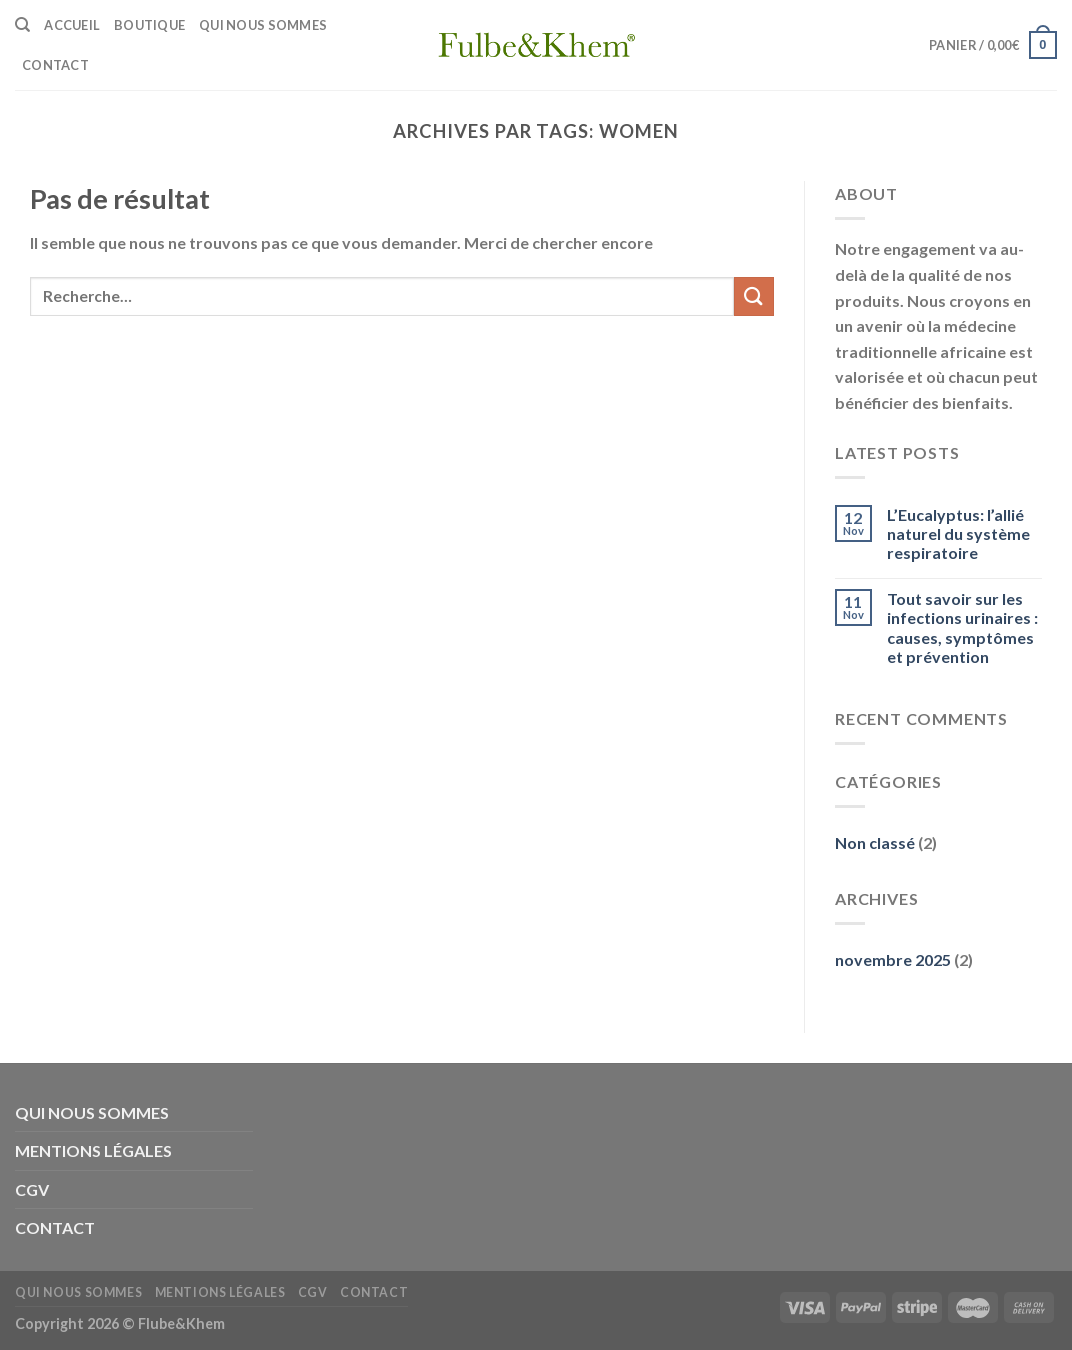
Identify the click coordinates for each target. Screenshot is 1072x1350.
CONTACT (55, 65)
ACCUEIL (72, 25)
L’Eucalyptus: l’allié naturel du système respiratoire (958, 533)
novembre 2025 (893, 959)
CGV (32, 1189)
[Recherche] (22, 25)
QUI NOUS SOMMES (263, 25)
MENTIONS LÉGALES (93, 1150)
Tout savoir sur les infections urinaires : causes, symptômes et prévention (962, 627)
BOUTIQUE (149, 25)
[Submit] (754, 296)
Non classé (875, 842)
